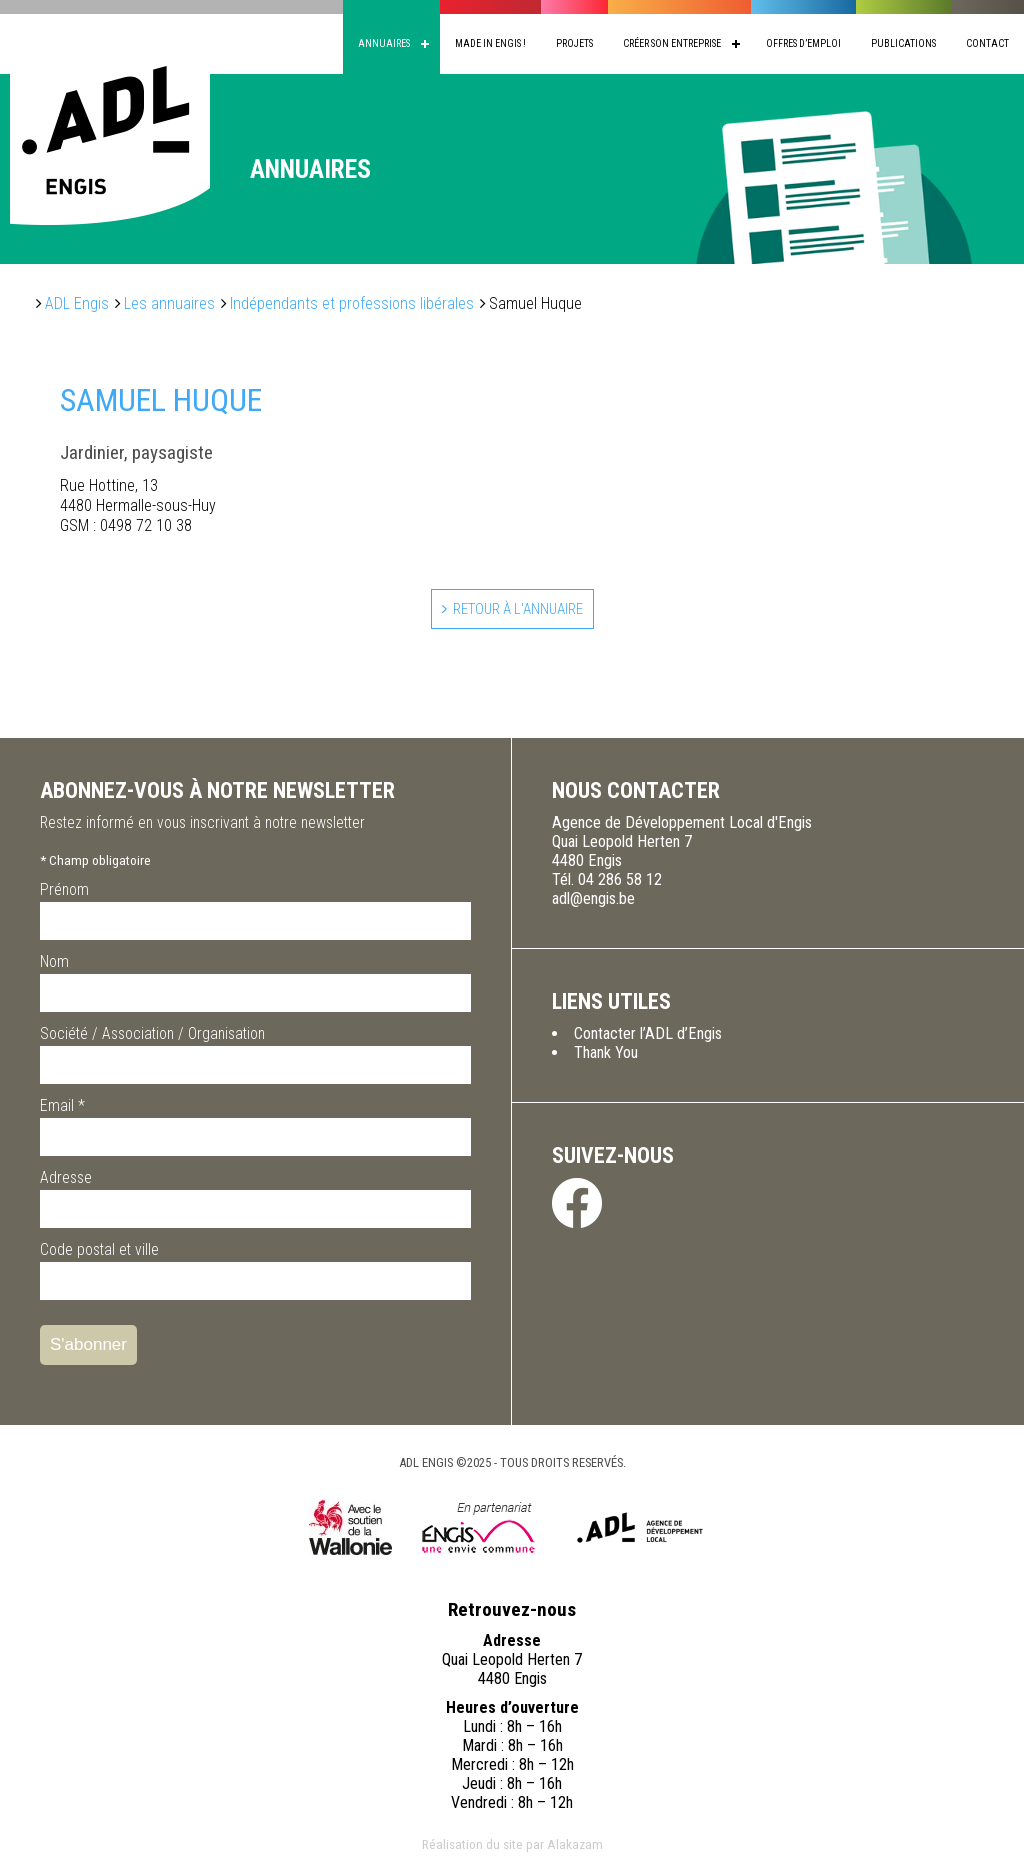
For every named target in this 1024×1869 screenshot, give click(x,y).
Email (62, 1107)
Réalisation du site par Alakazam (512, 1846)
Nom (54, 963)
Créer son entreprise (672, 43)
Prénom (64, 891)
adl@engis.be (593, 900)
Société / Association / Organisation (152, 1035)
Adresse (66, 1179)
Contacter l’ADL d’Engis (648, 1035)
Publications (903, 43)
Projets (574, 43)
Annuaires (384, 43)
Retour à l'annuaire (518, 609)
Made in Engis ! (490, 43)
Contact (987, 43)
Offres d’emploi (803, 43)
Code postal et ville (99, 1251)
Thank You (606, 1054)
